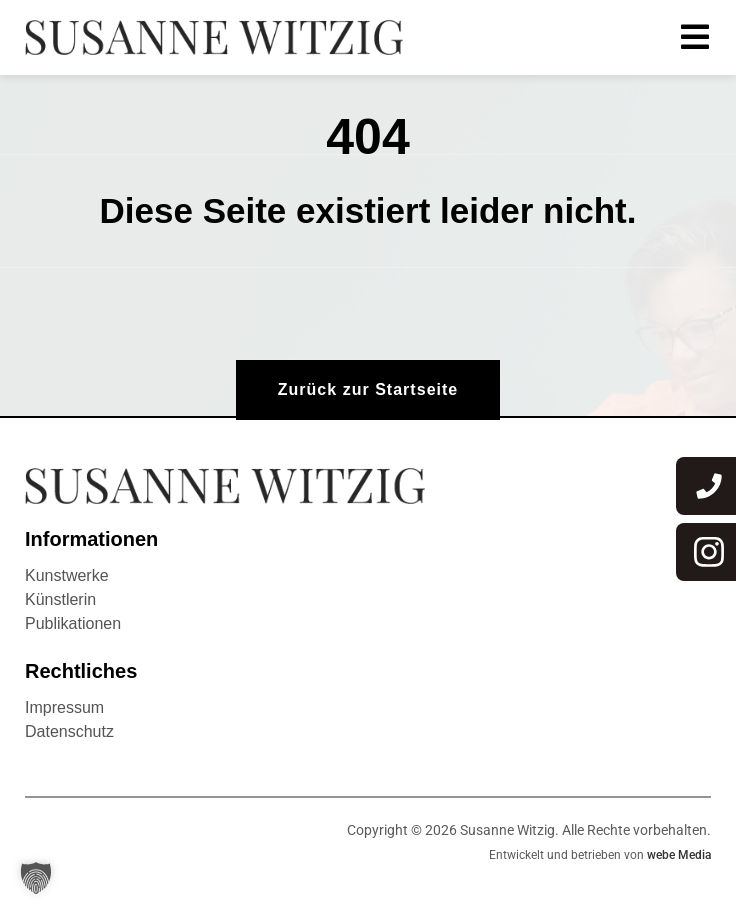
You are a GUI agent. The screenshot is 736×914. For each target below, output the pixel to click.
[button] (36, 878)
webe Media (679, 855)
